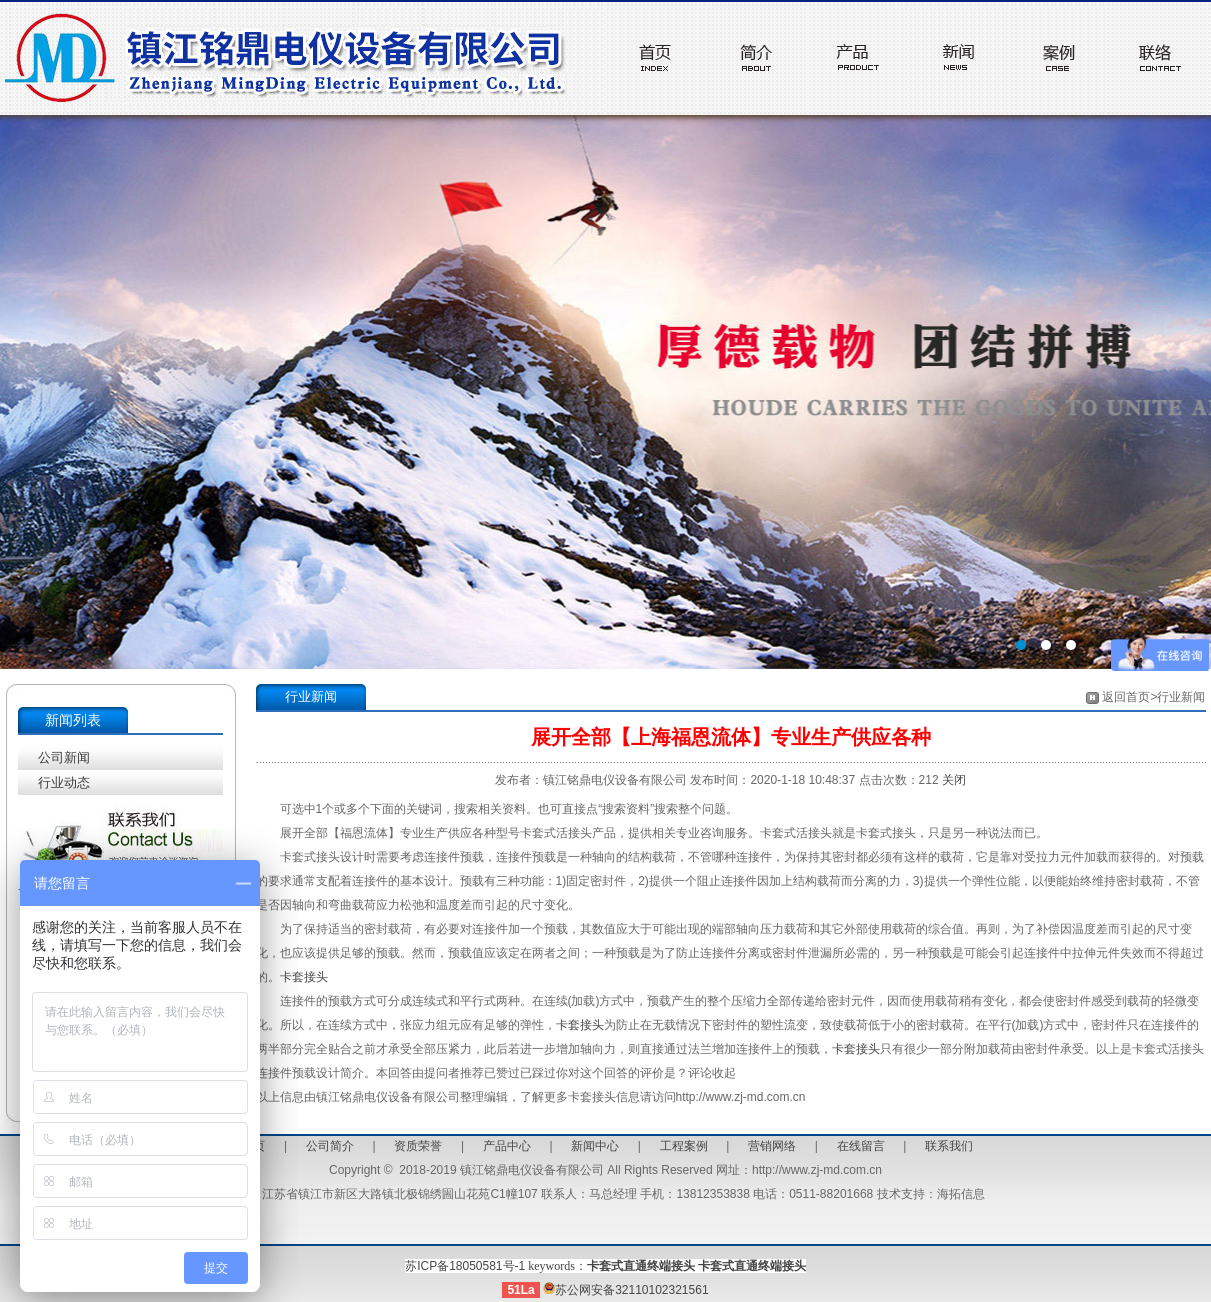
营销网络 (772, 1146)
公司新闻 (64, 757)
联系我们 (949, 1146)
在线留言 (861, 1146)
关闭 (954, 780)
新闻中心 (595, 1146)
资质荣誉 (418, 1146)
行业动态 (64, 782)
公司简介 (330, 1146)
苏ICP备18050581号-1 (465, 1266)
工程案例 (684, 1146)
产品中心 (507, 1146)
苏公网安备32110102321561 (625, 1290)
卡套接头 (304, 977)
